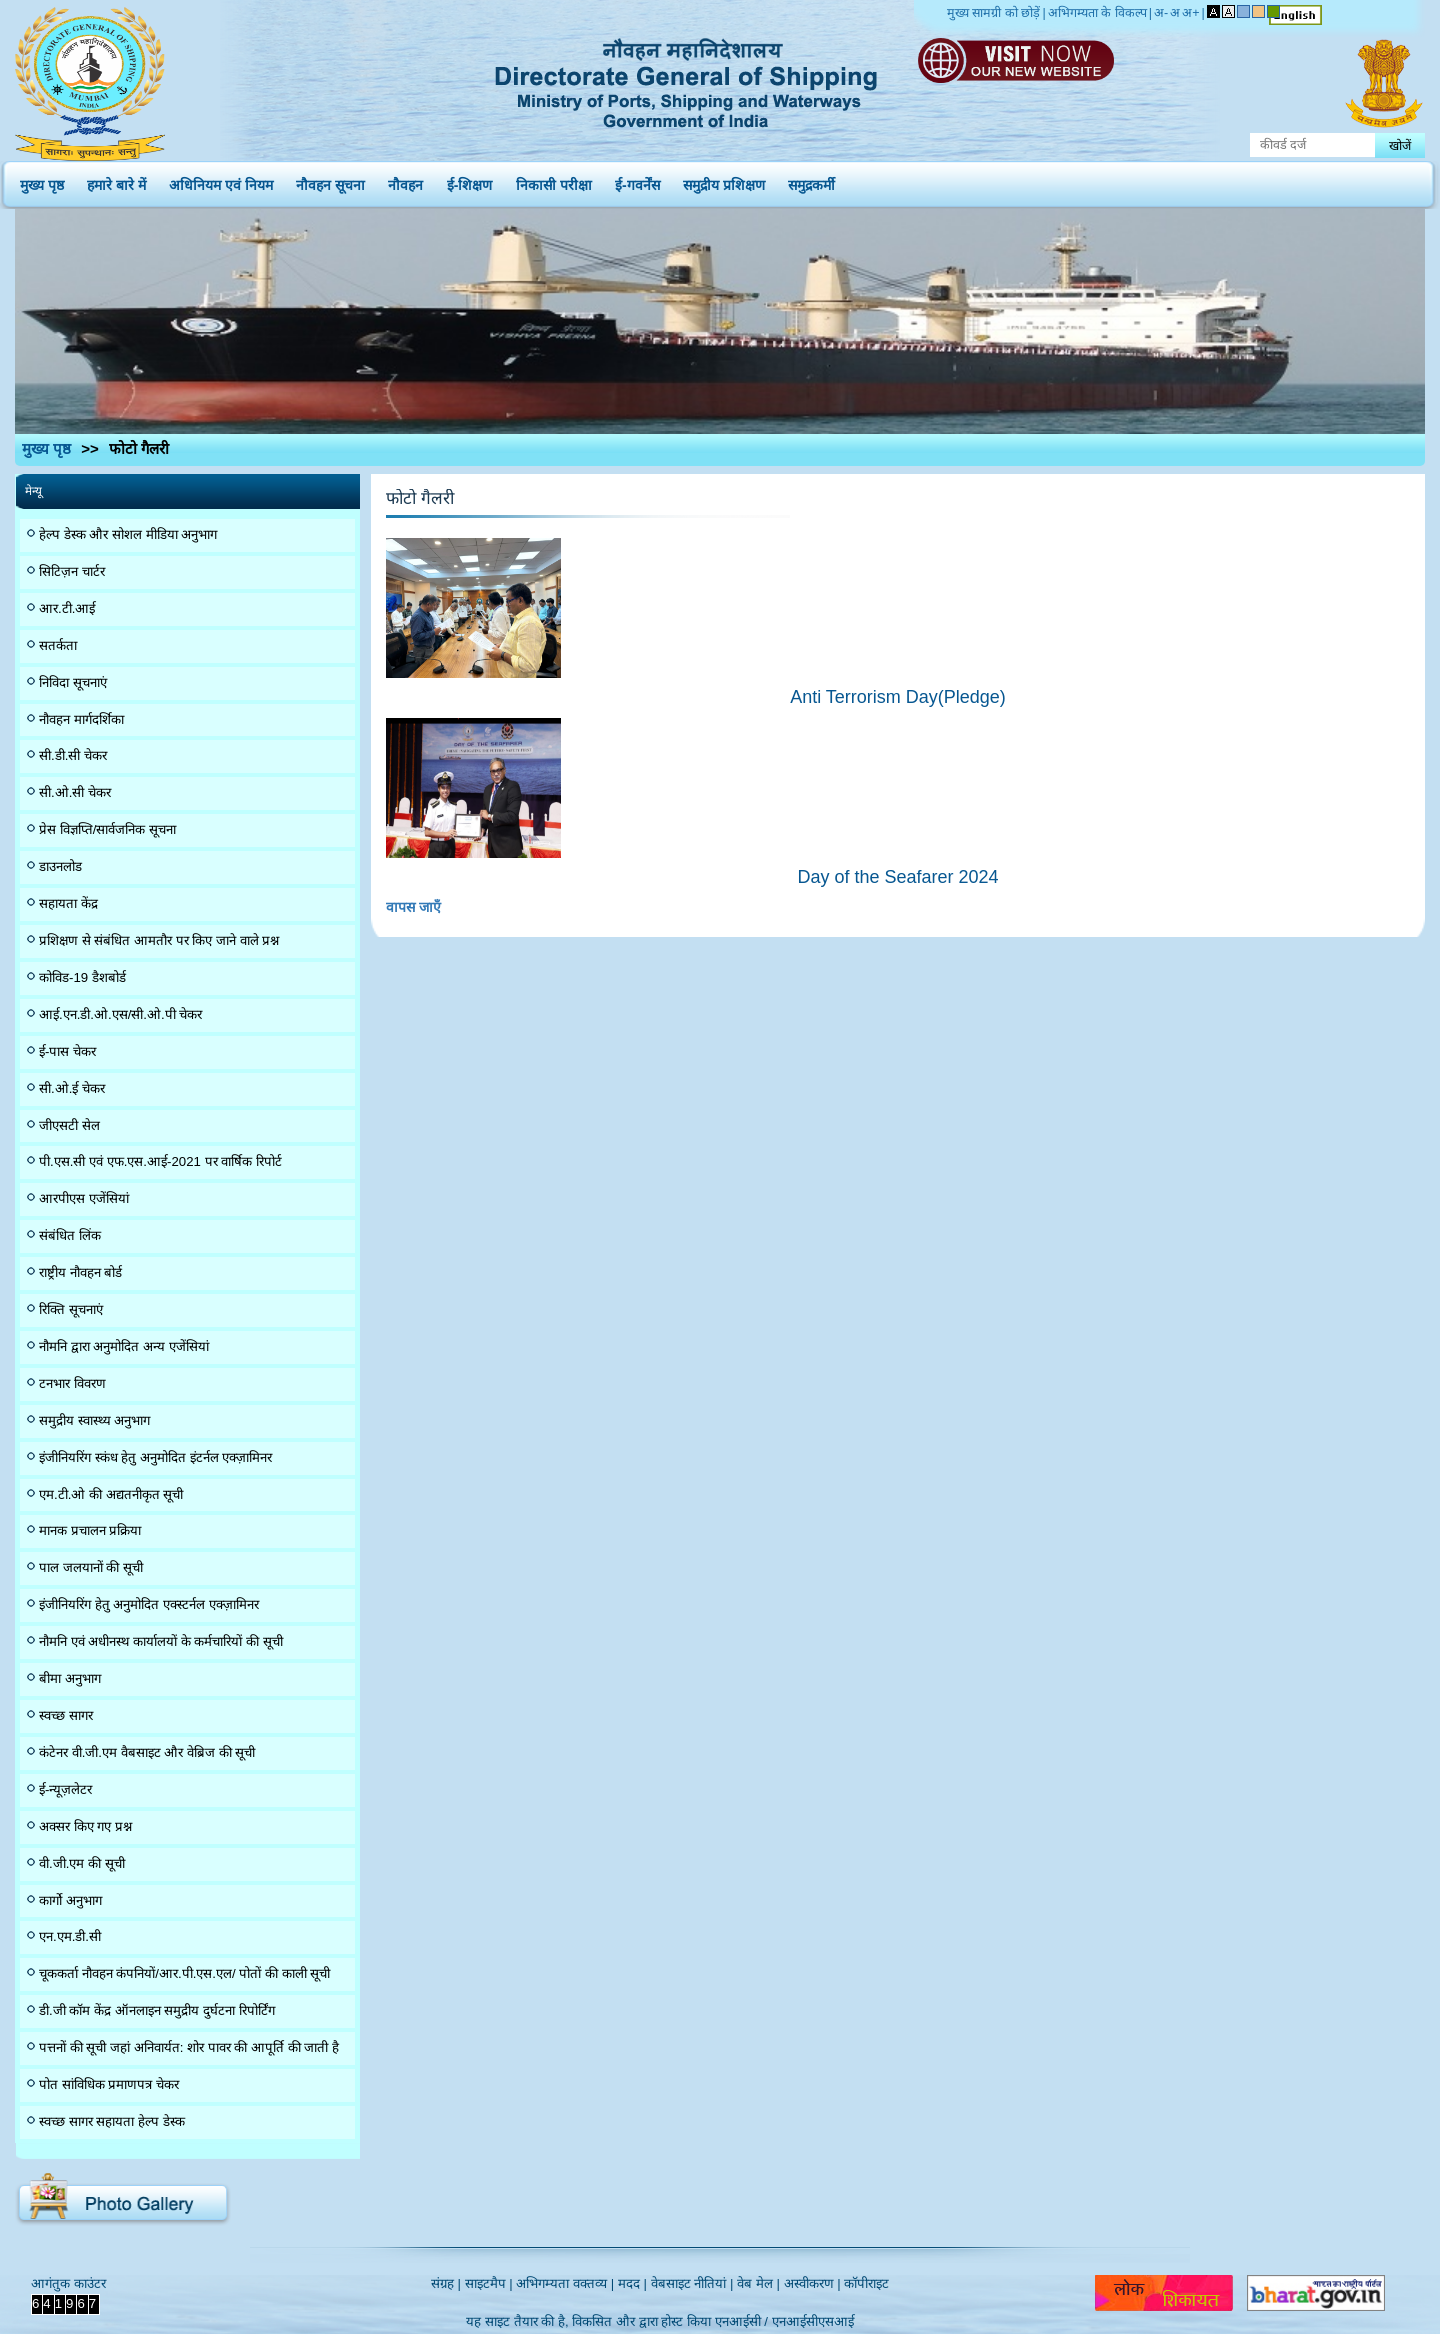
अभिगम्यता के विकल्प (1097, 13)
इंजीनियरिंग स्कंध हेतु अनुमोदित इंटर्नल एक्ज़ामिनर (155, 1457)
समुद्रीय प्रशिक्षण (724, 180)
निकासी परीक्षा (554, 180)
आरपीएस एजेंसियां (84, 1198)
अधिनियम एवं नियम (221, 180)
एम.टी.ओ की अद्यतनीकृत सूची (111, 1494)
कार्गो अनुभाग (70, 1900)
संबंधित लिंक (70, 1235)
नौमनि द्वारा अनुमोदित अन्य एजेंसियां (124, 1346)
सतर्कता (58, 645)
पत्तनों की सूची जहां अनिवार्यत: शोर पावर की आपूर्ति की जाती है (189, 2047)
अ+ (1190, 13)
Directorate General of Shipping (687, 80)
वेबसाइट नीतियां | (692, 2283)
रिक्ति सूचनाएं (71, 1309)
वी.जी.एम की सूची (82, 1863)
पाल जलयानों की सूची (91, 1567)
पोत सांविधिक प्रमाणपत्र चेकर (109, 2084)
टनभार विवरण (72, 1383)
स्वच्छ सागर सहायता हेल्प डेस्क (112, 2121)
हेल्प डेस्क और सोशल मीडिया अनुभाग (128, 534)
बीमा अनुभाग (70, 1678)
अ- (1161, 13)
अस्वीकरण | (812, 2283)
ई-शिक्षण (470, 180)
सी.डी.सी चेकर (73, 755)
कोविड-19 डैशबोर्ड (82, 977)
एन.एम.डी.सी (70, 1936)
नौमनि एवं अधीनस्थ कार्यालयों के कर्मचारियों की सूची (161, 1641)
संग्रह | (446, 2283)
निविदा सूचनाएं (73, 682)
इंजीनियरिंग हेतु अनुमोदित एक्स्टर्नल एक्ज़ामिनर (149, 1604)
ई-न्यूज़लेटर (65, 1789)
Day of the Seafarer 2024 (897, 877)
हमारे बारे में (116, 180)
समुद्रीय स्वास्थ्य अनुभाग (94, 1420)
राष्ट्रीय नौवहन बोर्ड (80, 1272)
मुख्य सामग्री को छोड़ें (993, 13)
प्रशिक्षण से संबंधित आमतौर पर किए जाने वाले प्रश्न (159, 940)
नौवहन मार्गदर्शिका (81, 719)
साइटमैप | (489, 2283)
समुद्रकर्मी (811, 180)
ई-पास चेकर (67, 1051)
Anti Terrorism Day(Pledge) (898, 697)
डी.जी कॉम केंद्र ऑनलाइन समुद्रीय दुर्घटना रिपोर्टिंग (157, 2010)
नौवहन (405, 180)
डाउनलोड (60, 866)
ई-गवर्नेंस (637, 180)
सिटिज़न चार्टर (72, 571)
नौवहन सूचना (330, 180)
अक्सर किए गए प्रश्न (85, 1826)
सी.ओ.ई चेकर (72, 1088)
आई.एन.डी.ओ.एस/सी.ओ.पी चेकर (120, 1014)
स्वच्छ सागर (66, 1715)
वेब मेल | (758, 2283)
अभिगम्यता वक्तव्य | (565, 2283)
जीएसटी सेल (69, 1125)
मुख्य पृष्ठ (42, 180)
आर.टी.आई (67, 608)
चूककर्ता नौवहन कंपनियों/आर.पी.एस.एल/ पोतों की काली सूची (184, 1973)
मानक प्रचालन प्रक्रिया (90, 1530)
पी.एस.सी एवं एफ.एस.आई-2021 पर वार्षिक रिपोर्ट (160, 1161)
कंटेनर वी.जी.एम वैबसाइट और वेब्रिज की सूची (147, 1752)
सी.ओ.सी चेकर (75, 792)
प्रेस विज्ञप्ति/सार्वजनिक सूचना (107, 829)
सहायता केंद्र (68, 903)
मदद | (632, 2283)
